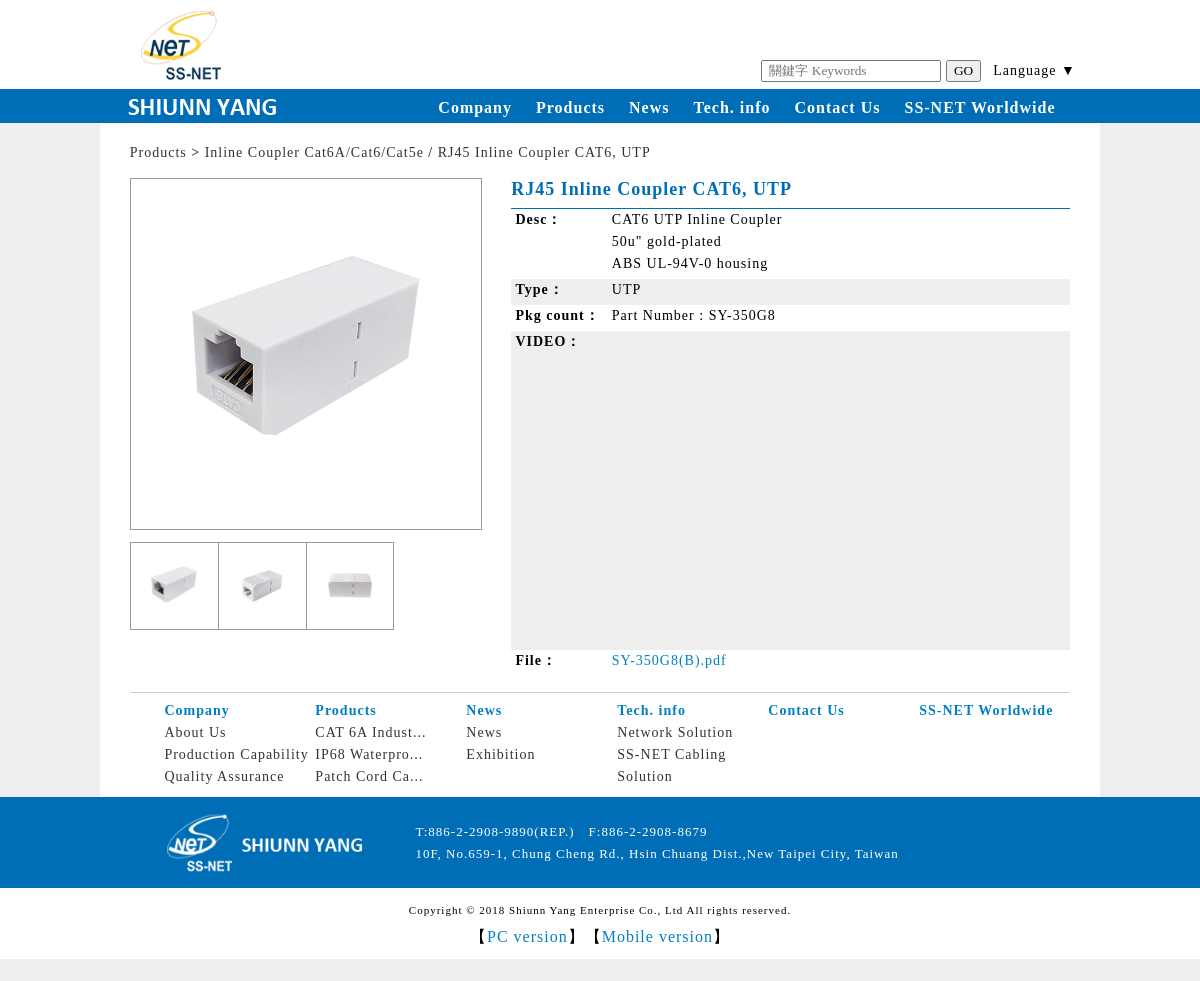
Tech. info (732, 107)
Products (570, 107)
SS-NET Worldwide (979, 107)
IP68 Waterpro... (369, 754)
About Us (195, 732)
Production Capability (236, 754)
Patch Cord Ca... (369, 776)
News (649, 107)
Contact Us (837, 107)
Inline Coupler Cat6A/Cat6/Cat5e (314, 152)
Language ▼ (1034, 70)
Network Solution (675, 732)
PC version (527, 936)
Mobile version (657, 936)
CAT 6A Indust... (370, 732)
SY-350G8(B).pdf (669, 660)
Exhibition (500, 754)
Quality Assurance (224, 776)
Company (475, 107)
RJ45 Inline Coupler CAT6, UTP (544, 152)
